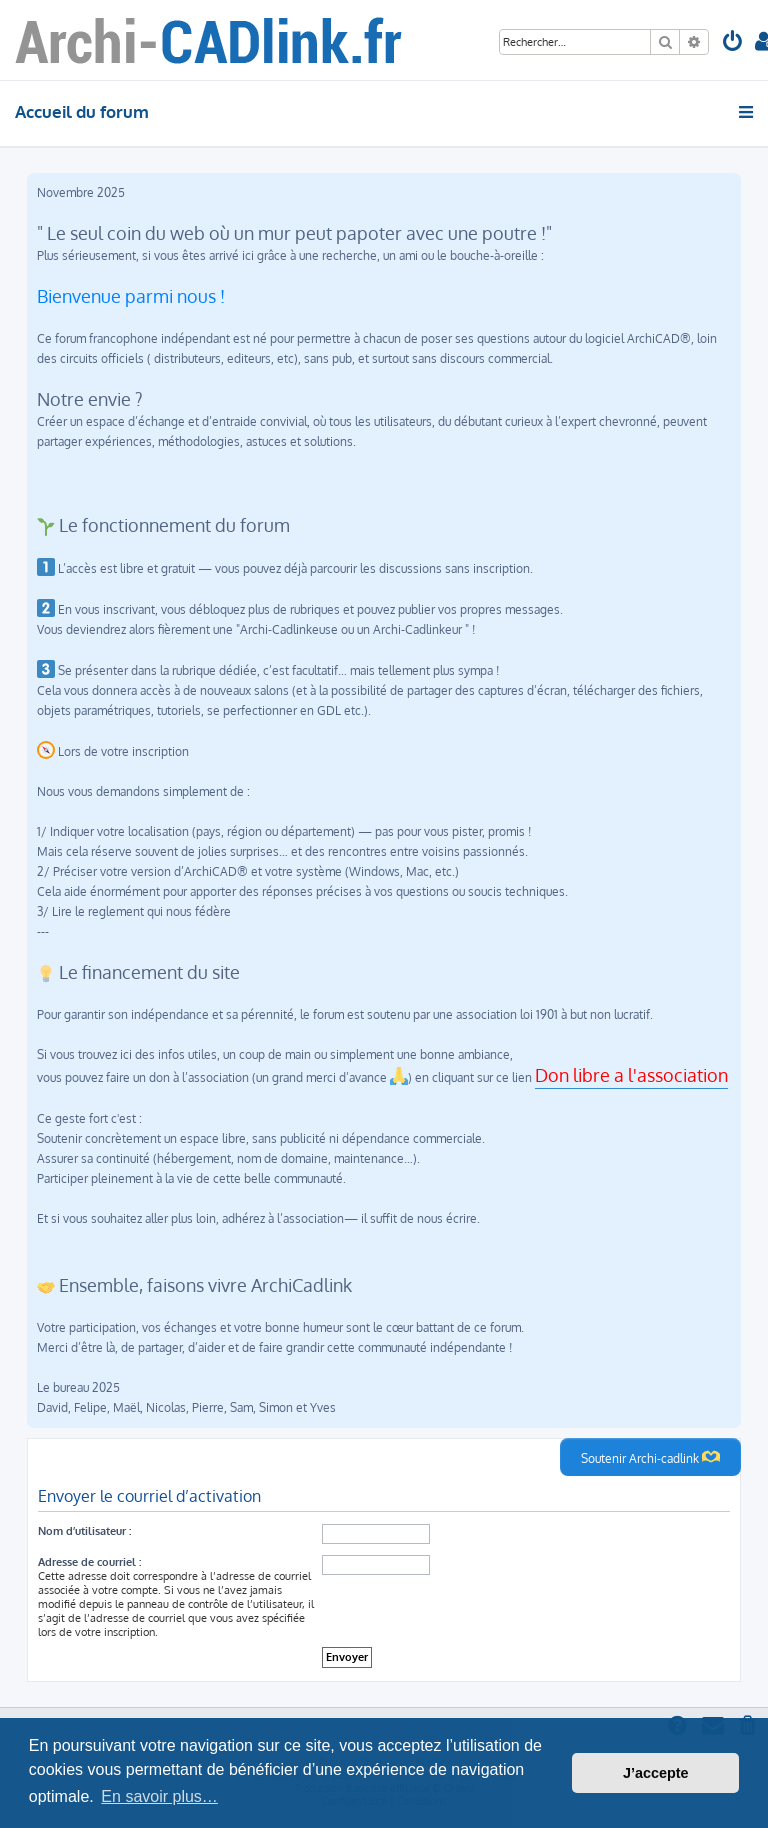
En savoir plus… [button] (159, 1796)
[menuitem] (733, 43)
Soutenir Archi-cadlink (650, 1457)
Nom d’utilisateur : (84, 1531)
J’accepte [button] (656, 1773)
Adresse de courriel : (89, 1562)
